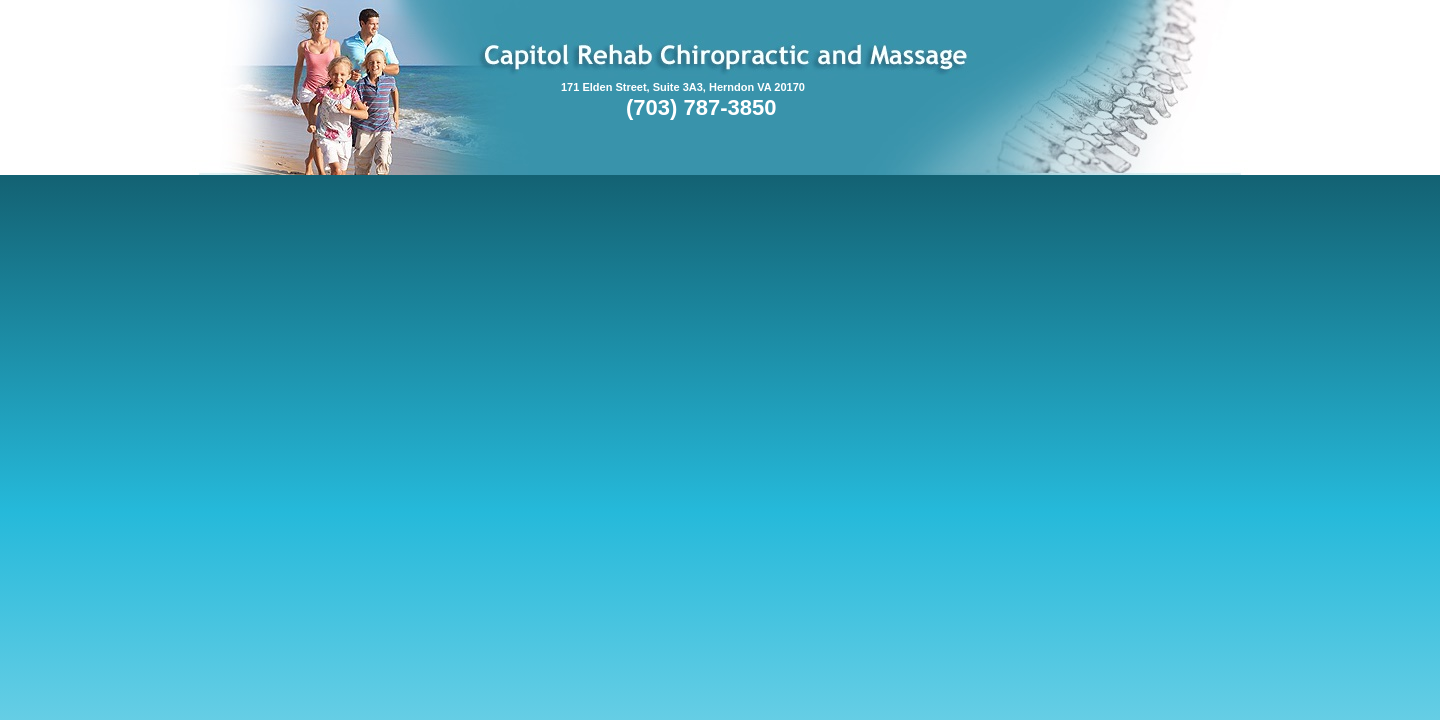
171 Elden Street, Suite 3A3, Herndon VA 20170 (683, 87)
